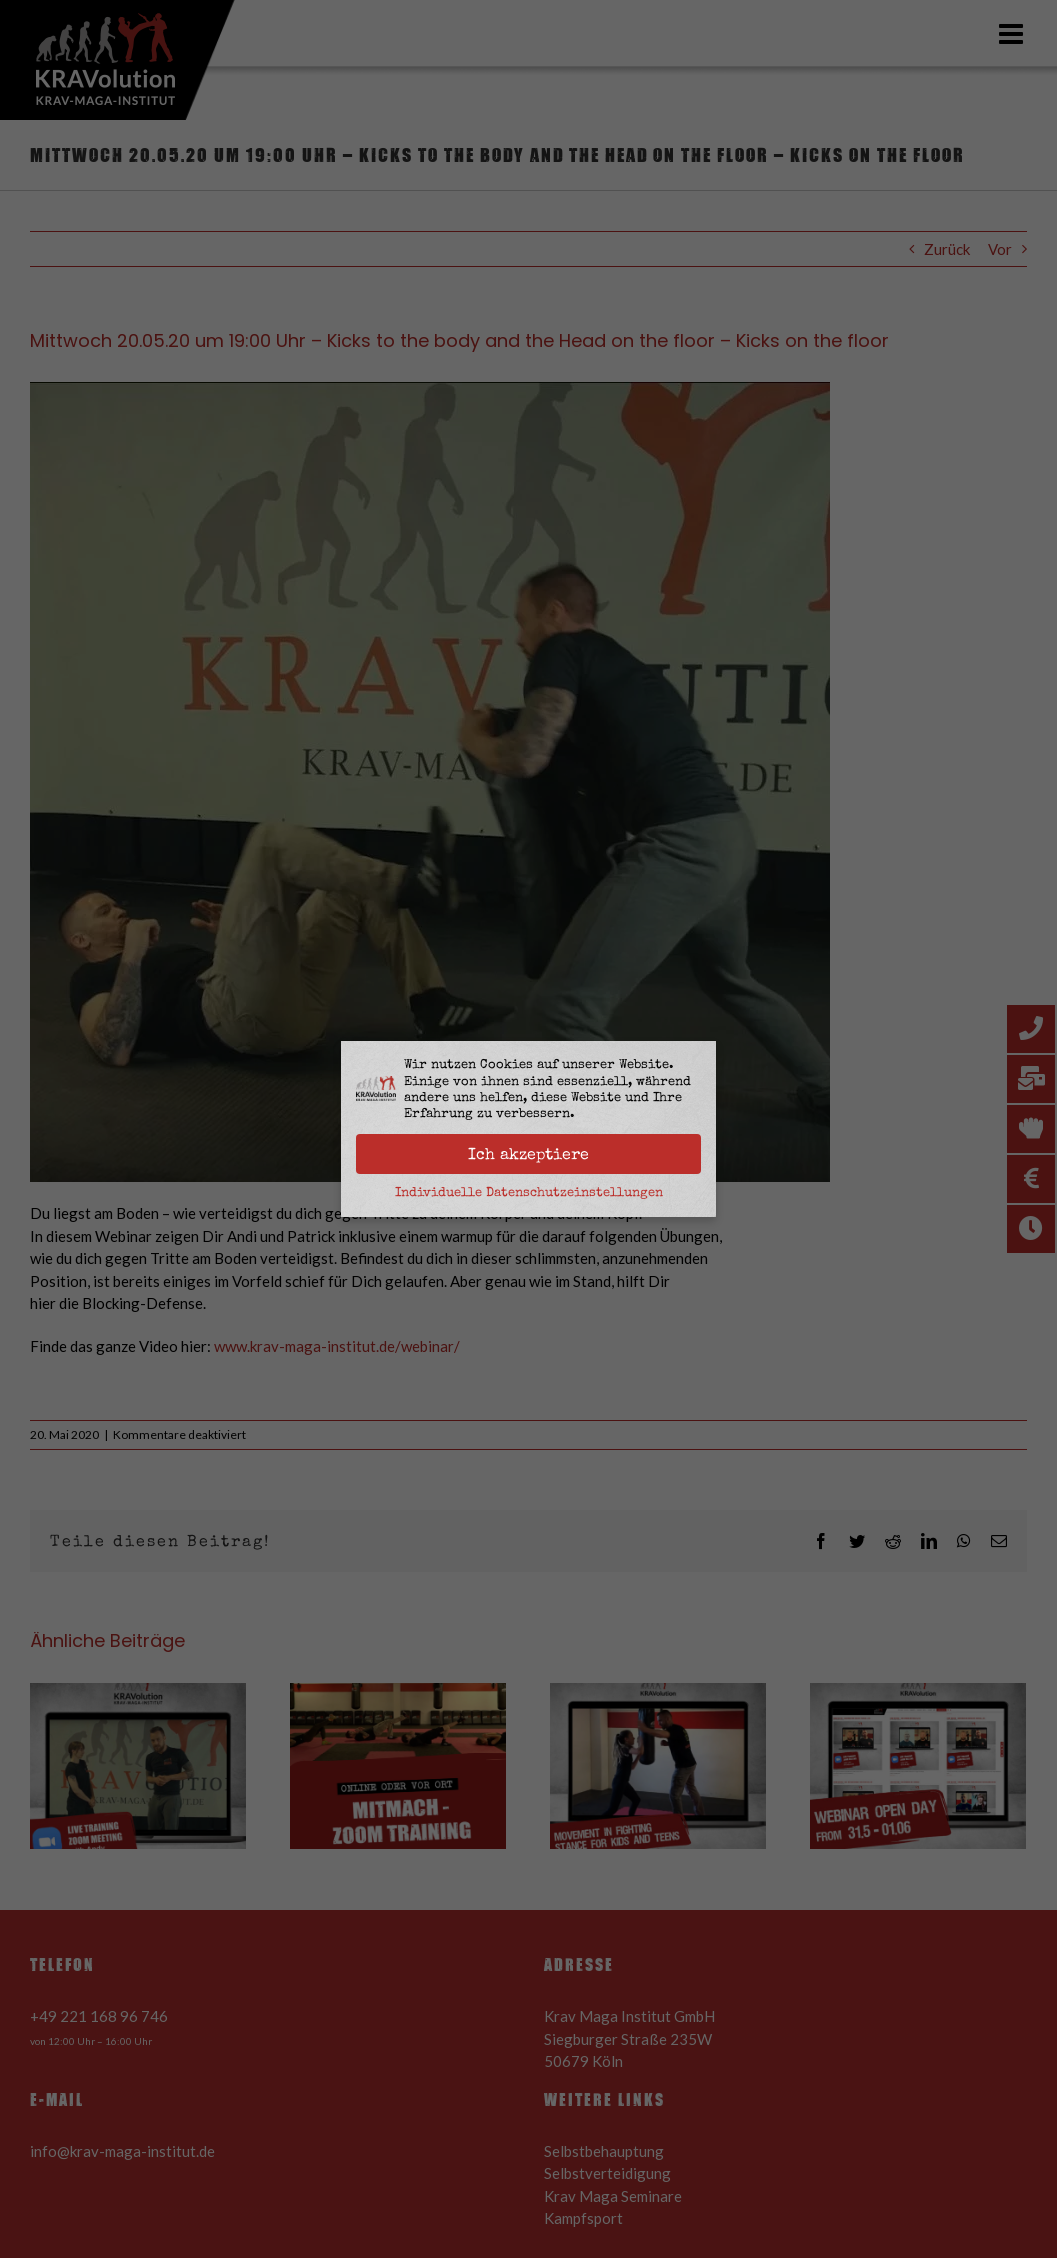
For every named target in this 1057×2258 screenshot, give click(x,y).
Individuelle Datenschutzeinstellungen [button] (529, 1192)
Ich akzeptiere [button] (528, 1154)
